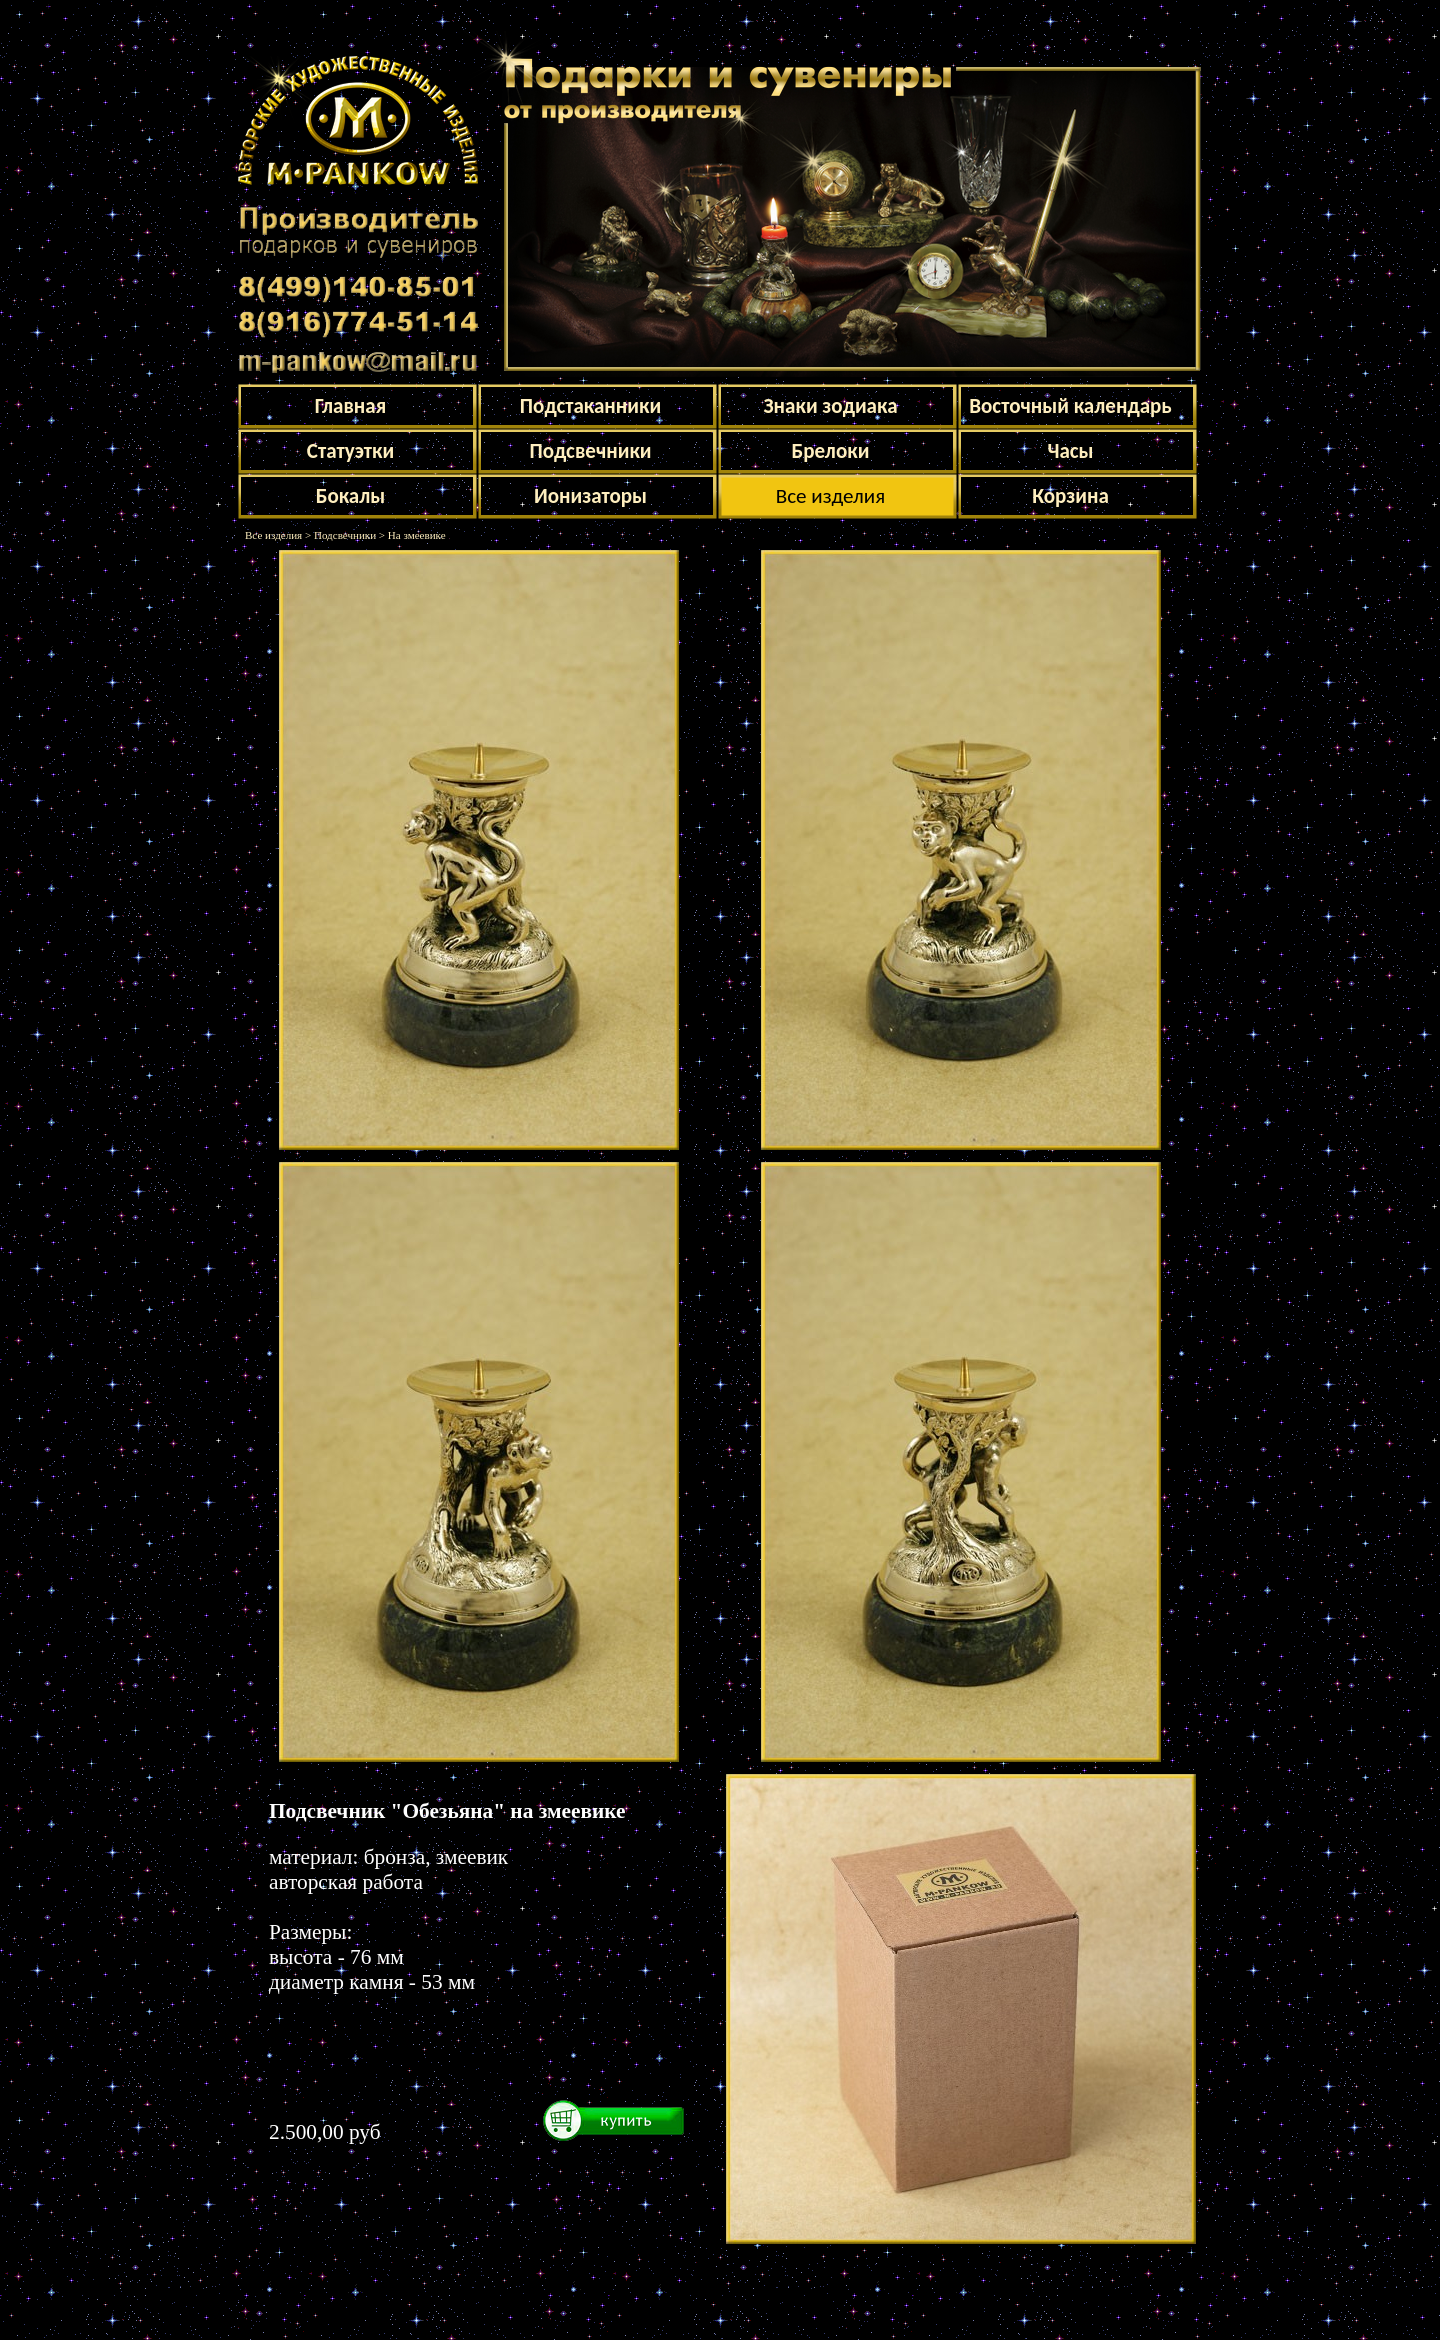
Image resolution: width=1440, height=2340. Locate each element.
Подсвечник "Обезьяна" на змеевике (447, 1811)
